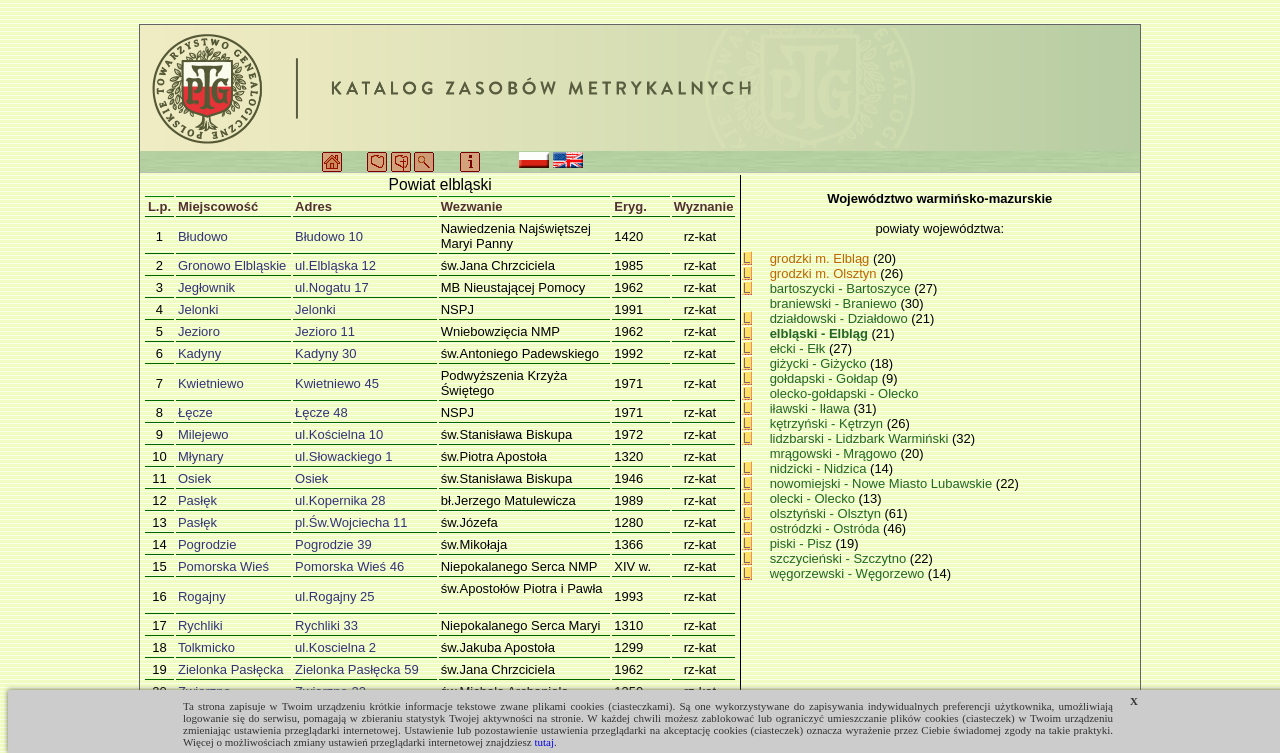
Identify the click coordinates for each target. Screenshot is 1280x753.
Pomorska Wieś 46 (349, 566)
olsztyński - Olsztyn (827, 513)
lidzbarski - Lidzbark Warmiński (861, 438)
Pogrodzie (207, 544)
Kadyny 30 (325, 353)
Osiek (194, 478)
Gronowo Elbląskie (232, 265)
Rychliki (200, 625)
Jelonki (198, 309)
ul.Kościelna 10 (339, 434)
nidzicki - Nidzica (820, 468)
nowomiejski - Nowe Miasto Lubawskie (883, 483)
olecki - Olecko (814, 498)
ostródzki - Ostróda (826, 528)
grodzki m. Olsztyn (823, 273)
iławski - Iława (812, 408)
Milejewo (203, 434)
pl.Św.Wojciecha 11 (351, 522)
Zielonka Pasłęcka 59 (357, 669)
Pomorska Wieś (223, 566)
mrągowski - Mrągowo (835, 453)
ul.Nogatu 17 (332, 287)
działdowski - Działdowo (841, 318)
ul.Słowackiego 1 (344, 456)
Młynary (201, 456)
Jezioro (199, 331)
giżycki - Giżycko (820, 363)
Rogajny (202, 596)
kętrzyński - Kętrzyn (828, 423)
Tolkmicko (206, 647)
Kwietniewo (211, 383)
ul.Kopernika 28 (340, 500)
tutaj (544, 742)
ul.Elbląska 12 (335, 265)
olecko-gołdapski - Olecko (844, 393)
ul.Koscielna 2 (335, 647)
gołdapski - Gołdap (826, 378)
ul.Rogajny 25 (335, 596)
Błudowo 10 (329, 236)
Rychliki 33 (326, 625)
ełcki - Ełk (799, 348)
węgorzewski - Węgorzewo (849, 573)
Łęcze (195, 412)
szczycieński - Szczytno (840, 558)
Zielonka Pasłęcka (231, 669)
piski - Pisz (803, 543)
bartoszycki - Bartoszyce (842, 288)
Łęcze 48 (321, 412)
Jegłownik (206, 287)
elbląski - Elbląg (821, 333)
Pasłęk (197, 500)
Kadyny (199, 353)
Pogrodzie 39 (333, 544)
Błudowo (203, 236)
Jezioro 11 (325, 331)
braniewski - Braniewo (835, 303)
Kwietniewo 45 (337, 383)
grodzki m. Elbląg (820, 258)
